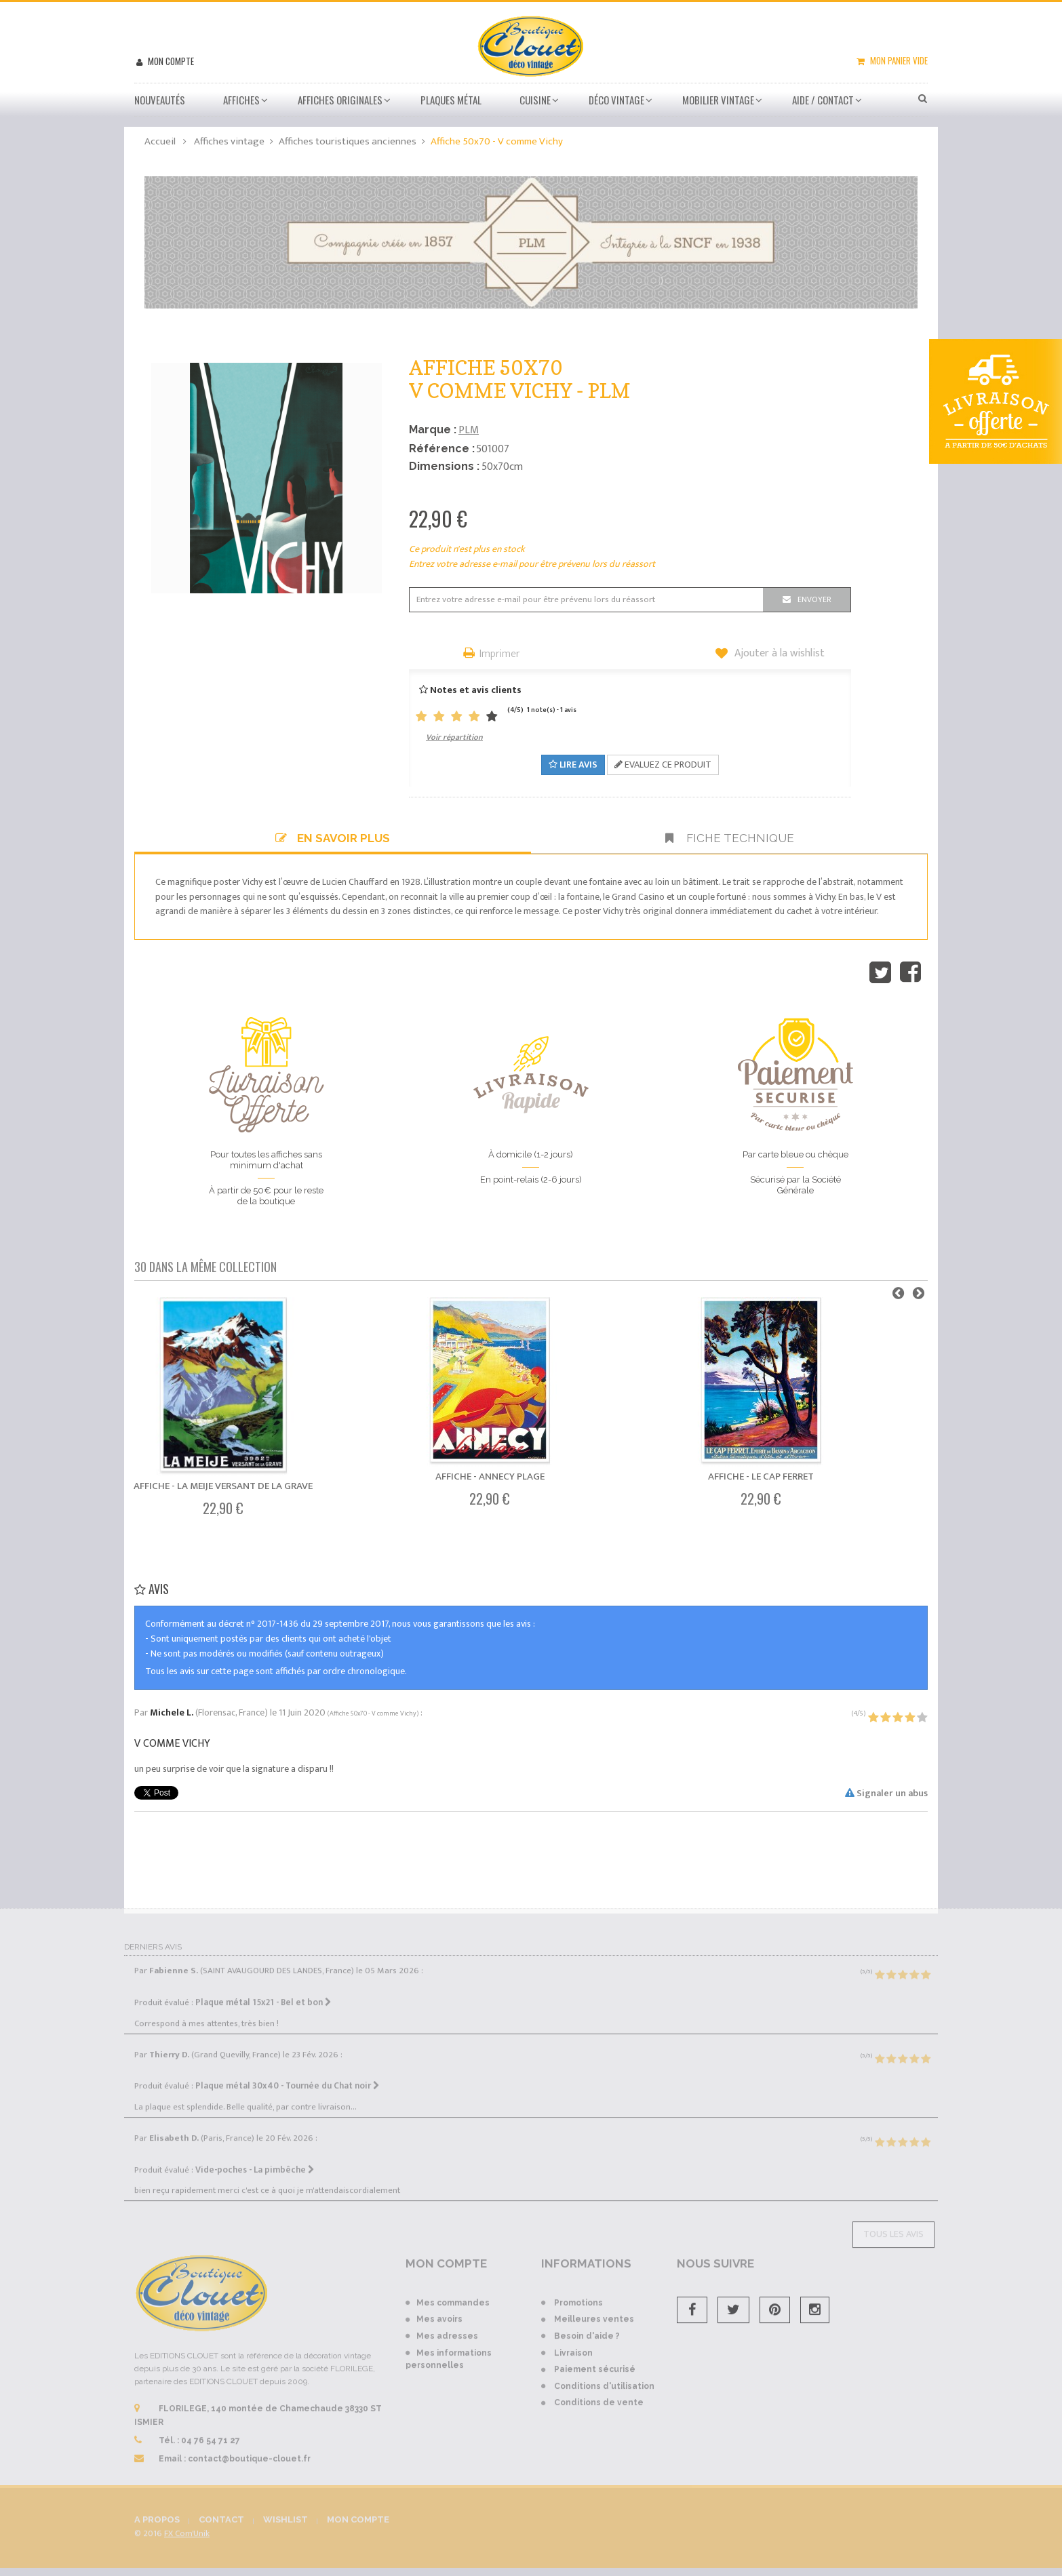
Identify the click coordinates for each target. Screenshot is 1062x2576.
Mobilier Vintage (718, 99)
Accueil (160, 141)
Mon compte (170, 61)
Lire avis (573, 764)
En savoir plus (332, 838)
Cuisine (535, 99)
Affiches (241, 99)
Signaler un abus (886, 1793)
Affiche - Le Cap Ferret (761, 1476)
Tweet (880, 972)
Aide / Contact (823, 99)
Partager (910, 972)
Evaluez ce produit (662, 764)
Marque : (432, 429)
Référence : (442, 448)
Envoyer (814, 599)
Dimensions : (444, 466)
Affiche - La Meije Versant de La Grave (223, 1486)
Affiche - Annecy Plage (490, 1476)
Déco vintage (616, 99)
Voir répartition (454, 737)
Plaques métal (450, 99)
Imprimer (499, 654)
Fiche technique (729, 838)
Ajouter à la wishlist (778, 654)
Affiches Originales (340, 99)
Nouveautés (159, 99)
